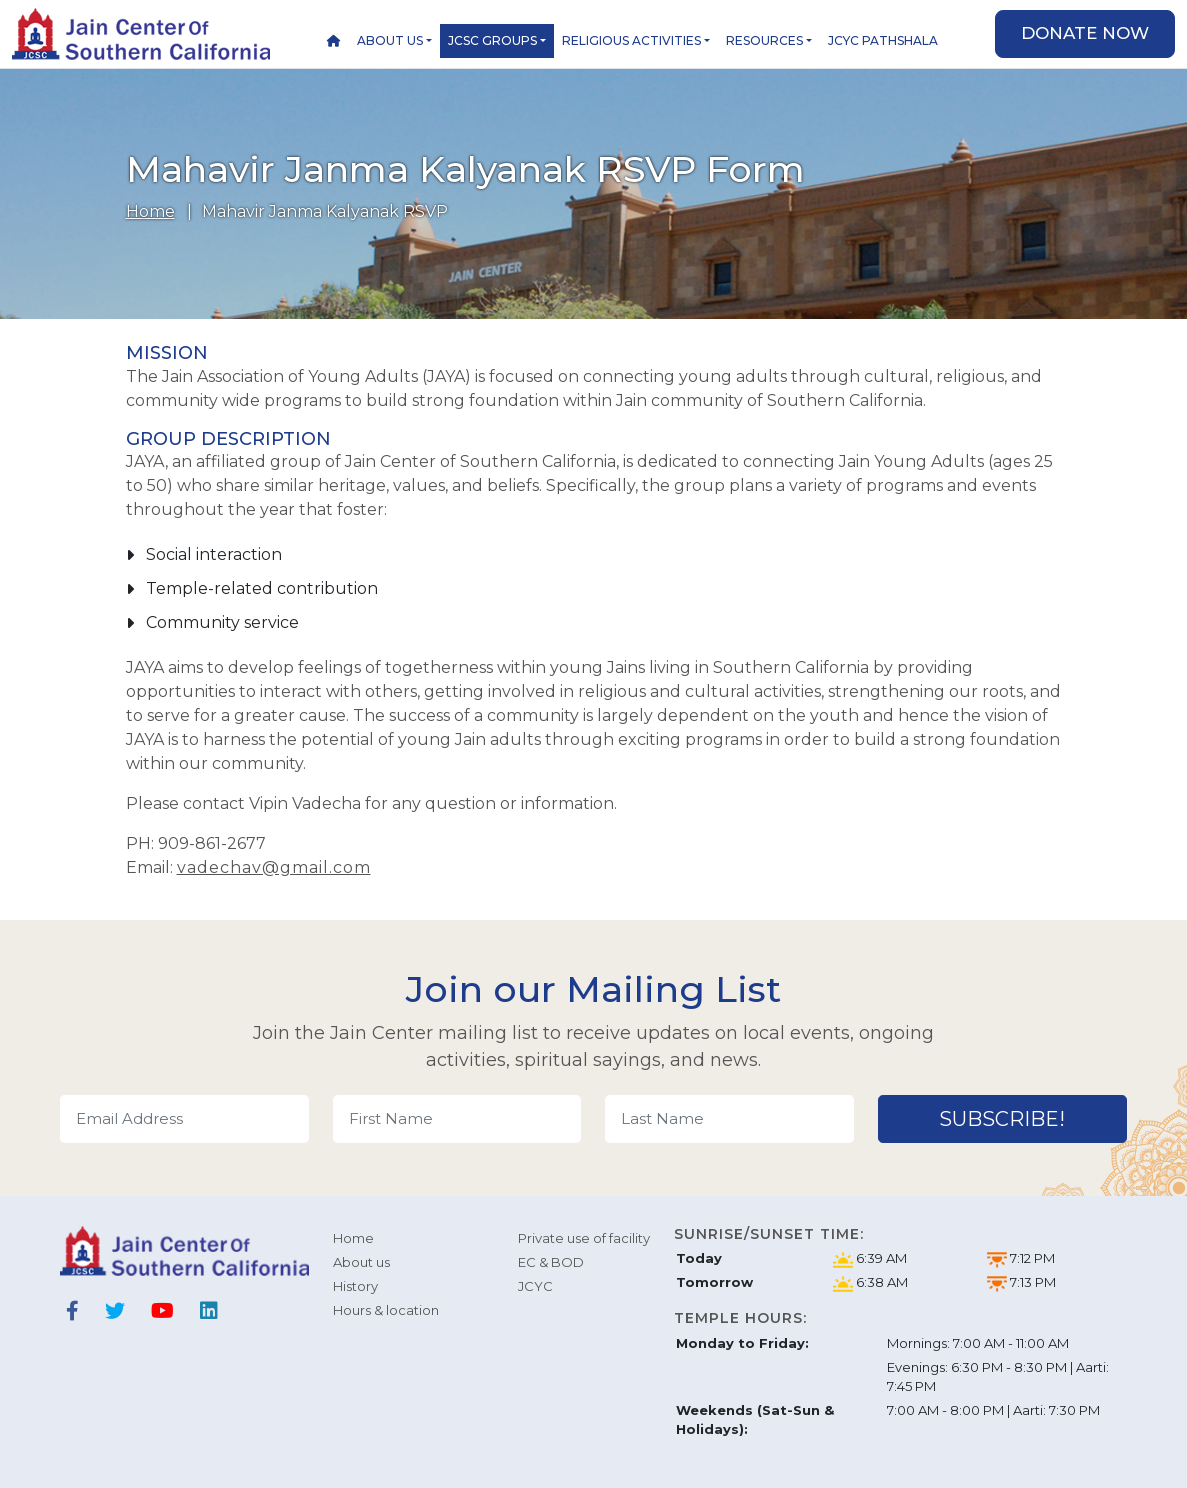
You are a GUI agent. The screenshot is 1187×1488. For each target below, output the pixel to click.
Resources (764, 40)
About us (390, 40)
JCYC (535, 1286)
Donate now (1085, 33)
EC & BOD (551, 1262)
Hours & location (386, 1310)
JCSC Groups (492, 40)
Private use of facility (584, 1238)
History (355, 1286)
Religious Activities (631, 40)
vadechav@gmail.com (274, 867)
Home (150, 211)
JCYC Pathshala (883, 40)
